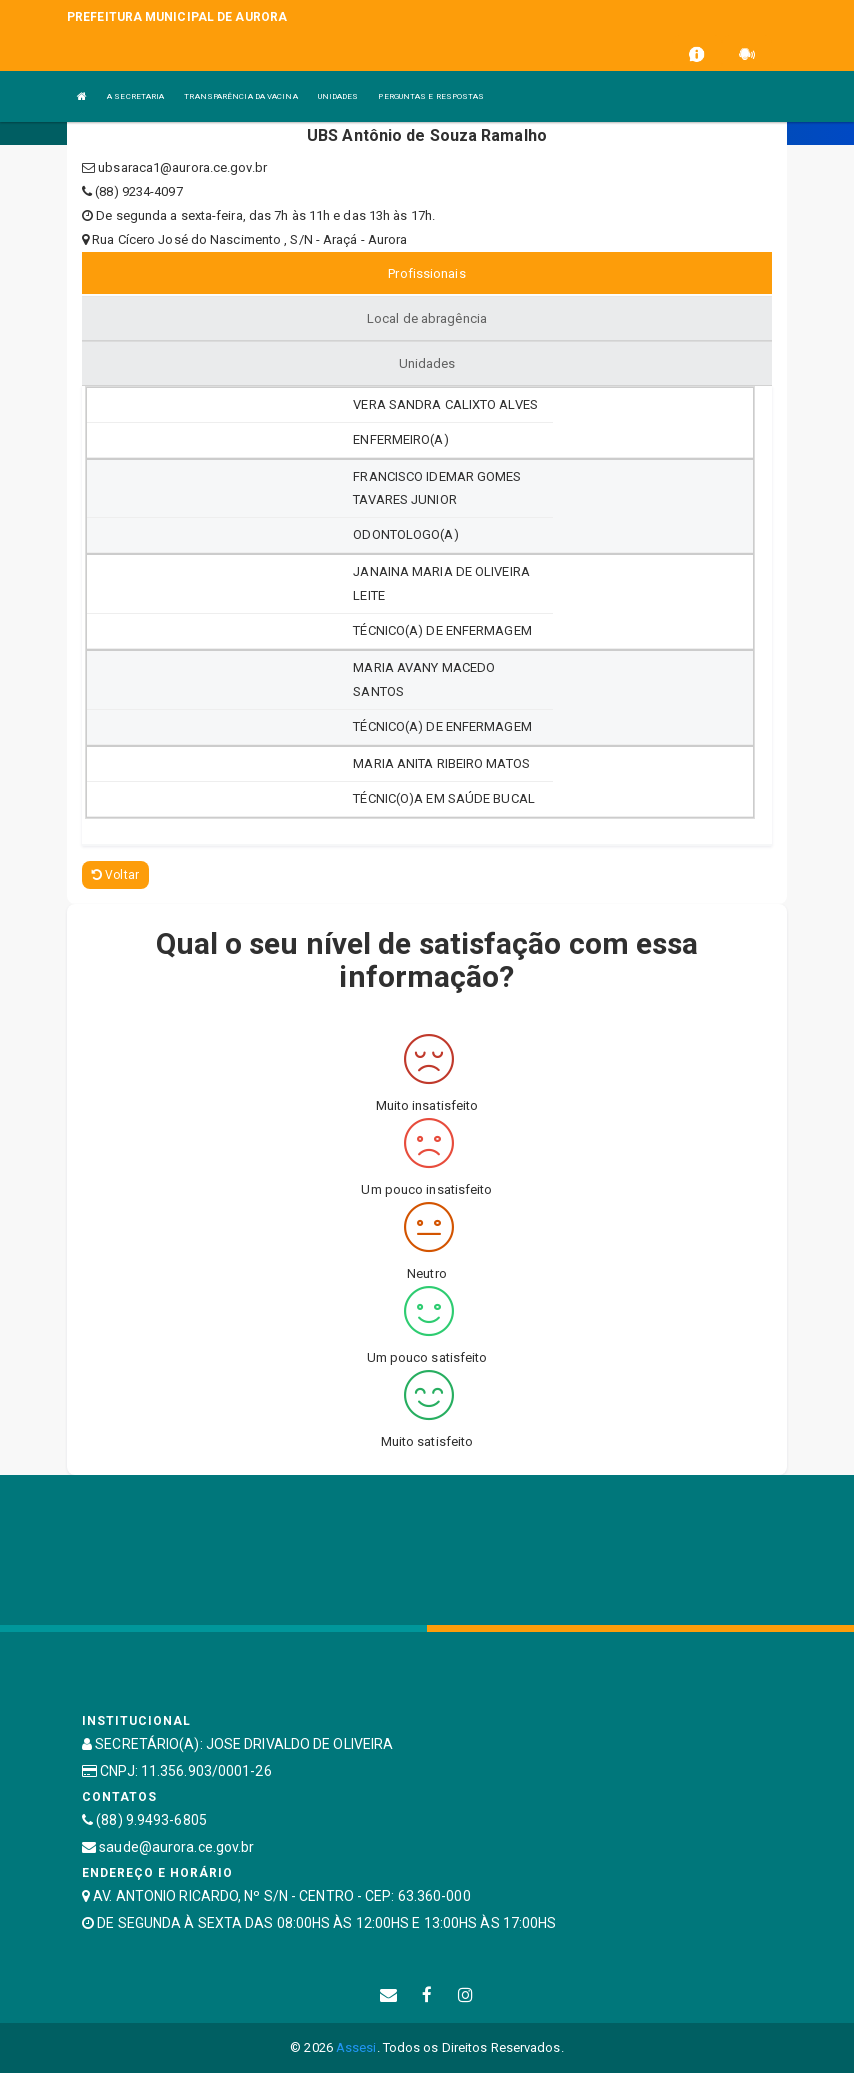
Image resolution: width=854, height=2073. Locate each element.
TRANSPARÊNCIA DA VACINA (240, 96)
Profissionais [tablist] (426, 273)
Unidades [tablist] (427, 363)
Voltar (115, 875)
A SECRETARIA (135, 96)
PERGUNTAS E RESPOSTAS (431, 96)
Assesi (356, 2047)
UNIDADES (338, 96)
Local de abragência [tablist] (427, 318)
